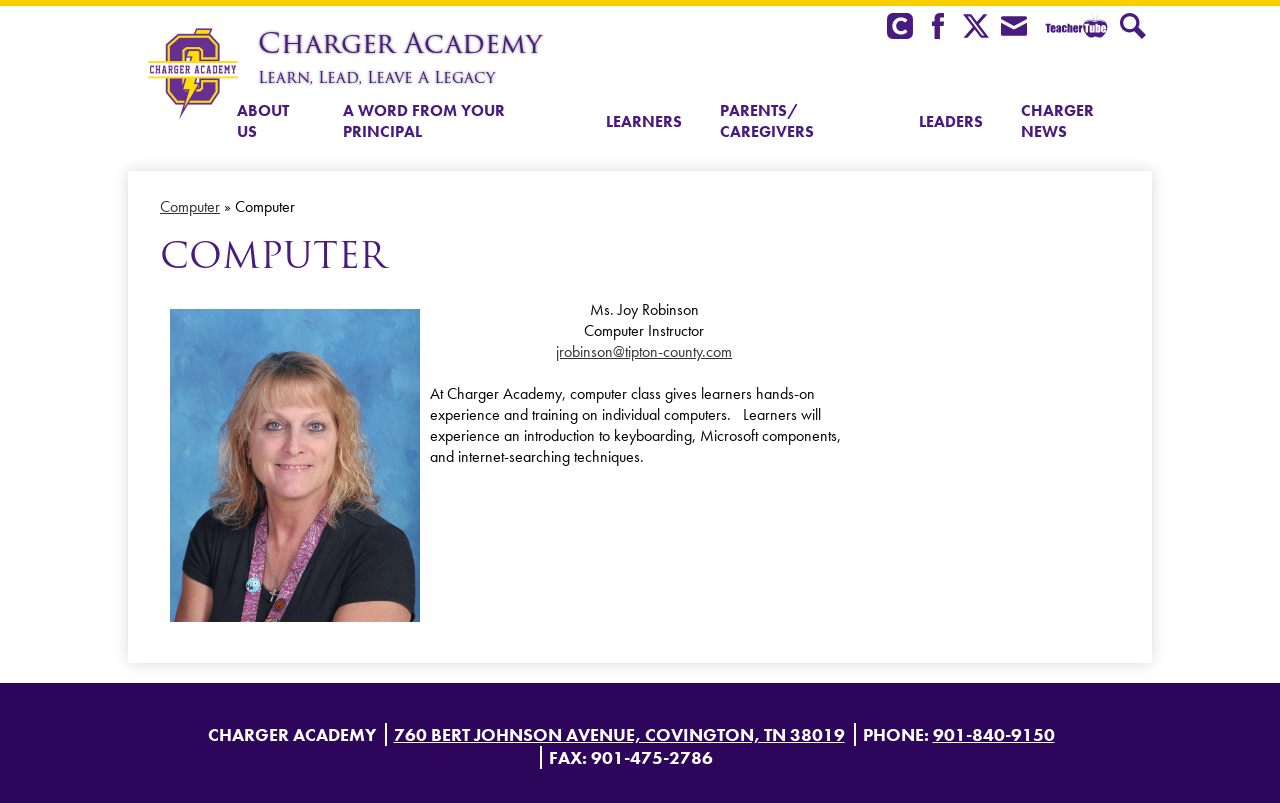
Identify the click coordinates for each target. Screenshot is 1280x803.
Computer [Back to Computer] (190, 206)
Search (1133, 27)
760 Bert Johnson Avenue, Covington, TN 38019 (619, 734)
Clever (900, 27)
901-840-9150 (994, 734)
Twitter (976, 27)
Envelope (1014, 27)
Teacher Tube (1073, 27)
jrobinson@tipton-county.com (644, 351)
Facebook (938, 27)
